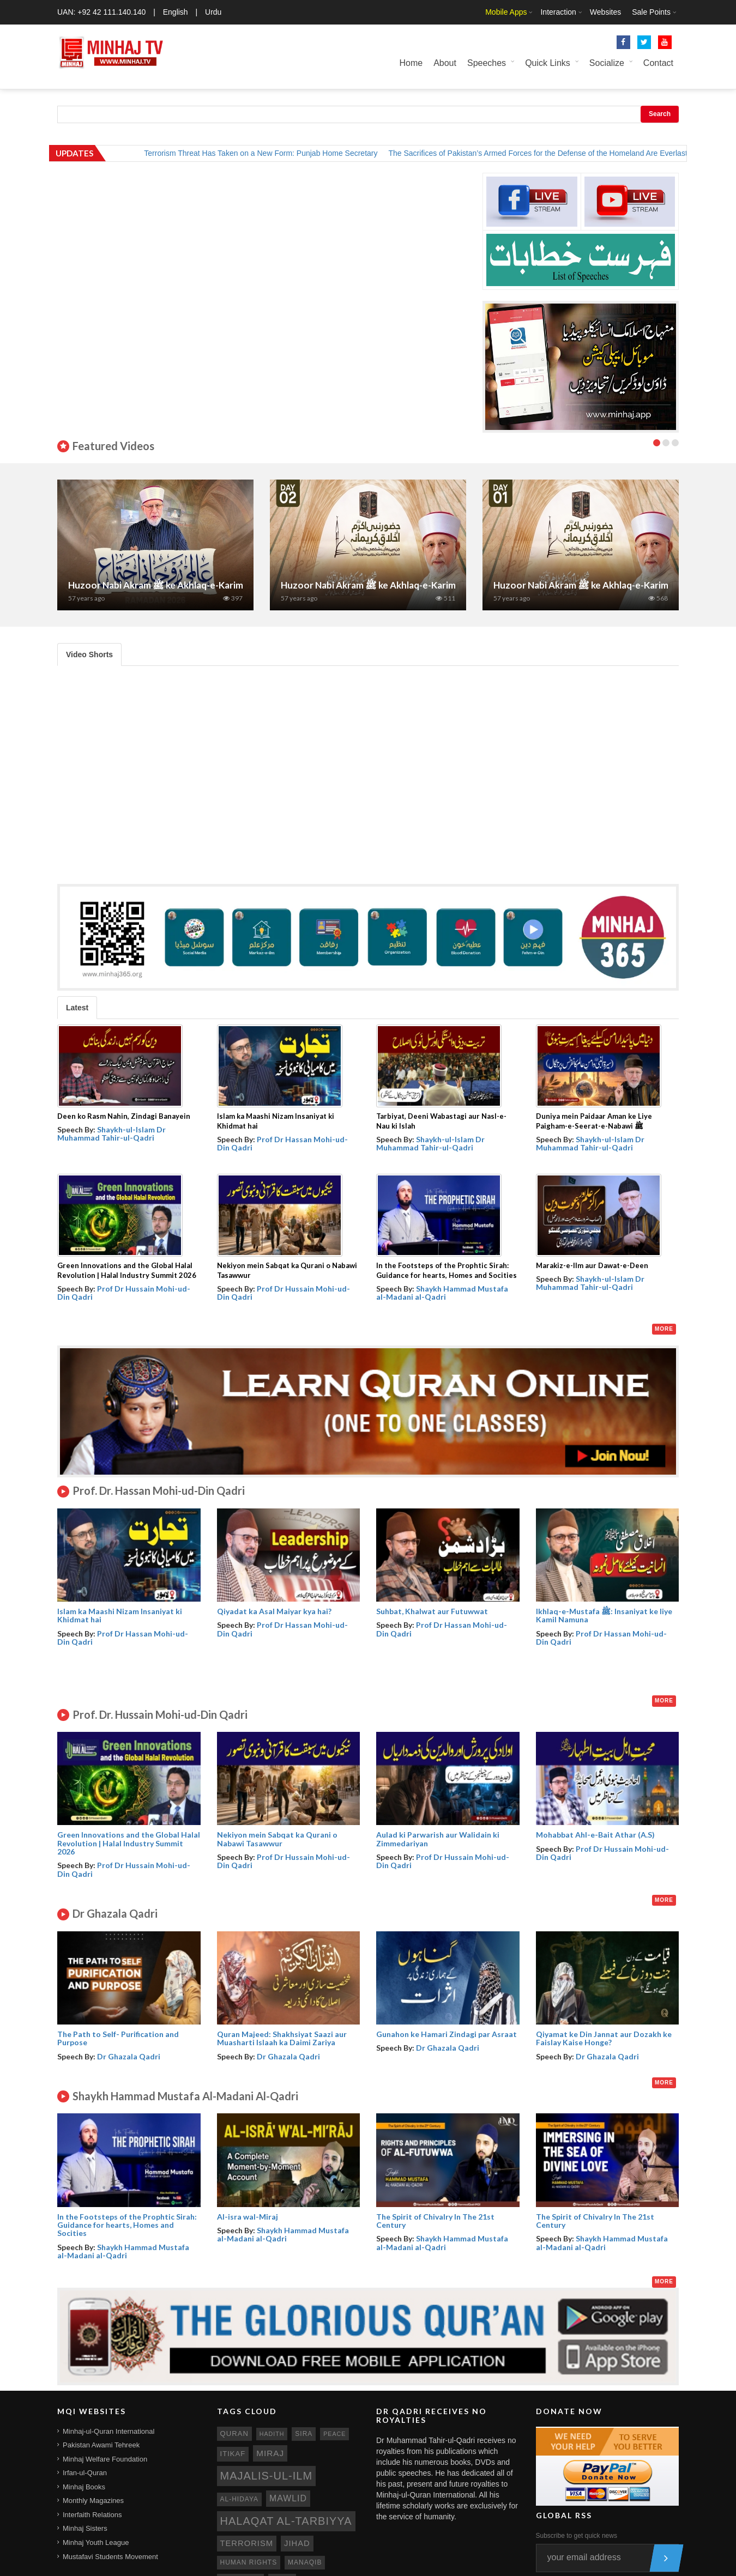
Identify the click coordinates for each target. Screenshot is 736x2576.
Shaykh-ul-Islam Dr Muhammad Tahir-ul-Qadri (111, 1133)
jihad (297, 2543)
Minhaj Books (84, 2487)
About (444, 63)
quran (234, 2433)
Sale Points (651, 12)
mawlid (288, 2498)
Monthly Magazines (93, 2500)
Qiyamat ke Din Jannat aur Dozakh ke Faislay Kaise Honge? (604, 2038)
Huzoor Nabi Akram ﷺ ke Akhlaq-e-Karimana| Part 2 (391, 585)
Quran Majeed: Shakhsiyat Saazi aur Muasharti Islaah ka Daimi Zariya (282, 2038)
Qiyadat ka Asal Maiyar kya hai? (274, 1611)
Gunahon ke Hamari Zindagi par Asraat (446, 2034)
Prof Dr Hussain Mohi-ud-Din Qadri (123, 1292)
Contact (658, 63)
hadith (272, 2433)
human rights (248, 2562)
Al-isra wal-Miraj (247, 2216)
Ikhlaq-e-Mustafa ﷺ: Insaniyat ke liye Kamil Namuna (604, 1615)
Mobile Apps (506, 12)
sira (303, 2434)
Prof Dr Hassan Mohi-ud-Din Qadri (282, 1143)
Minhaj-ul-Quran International (108, 2431)
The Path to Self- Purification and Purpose (118, 2038)
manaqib (305, 2562)
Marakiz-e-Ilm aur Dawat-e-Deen (592, 1265)
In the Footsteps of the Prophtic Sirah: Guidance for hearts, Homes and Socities (127, 2225)
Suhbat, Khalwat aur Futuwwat (432, 1611)
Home (411, 63)
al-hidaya (239, 2499)
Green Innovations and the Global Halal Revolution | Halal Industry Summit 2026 (128, 1843)
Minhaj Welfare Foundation (105, 2459)
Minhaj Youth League (96, 2542)
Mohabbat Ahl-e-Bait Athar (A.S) (595, 1834)
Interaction (558, 12)
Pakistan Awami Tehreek (101, 2445)
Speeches (486, 63)
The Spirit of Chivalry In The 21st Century (435, 2220)
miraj (270, 2453)
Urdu (213, 12)
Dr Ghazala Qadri (128, 2056)
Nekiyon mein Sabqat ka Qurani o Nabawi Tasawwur (277, 1838)
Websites (605, 12)
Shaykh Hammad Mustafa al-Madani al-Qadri (442, 1292)
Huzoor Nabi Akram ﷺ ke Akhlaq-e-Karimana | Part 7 (179, 585)
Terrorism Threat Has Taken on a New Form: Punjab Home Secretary (272, 153)
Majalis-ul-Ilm (266, 2476)
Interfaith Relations (92, 2515)
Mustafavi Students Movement (110, 2557)
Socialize (606, 63)
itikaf (233, 2454)
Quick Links (547, 63)
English (175, 12)
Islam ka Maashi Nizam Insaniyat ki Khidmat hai (119, 1615)
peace (334, 2433)
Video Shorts (89, 654)
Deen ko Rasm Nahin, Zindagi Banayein (123, 1116)
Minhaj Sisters (85, 2528)
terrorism (247, 2543)
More (664, 1329)
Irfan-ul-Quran (85, 2473)
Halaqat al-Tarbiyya (286, 2521)
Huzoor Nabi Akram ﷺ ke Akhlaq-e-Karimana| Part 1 (604, 585)
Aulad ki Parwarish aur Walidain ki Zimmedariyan (437, 1838)
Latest (77, 1007)
